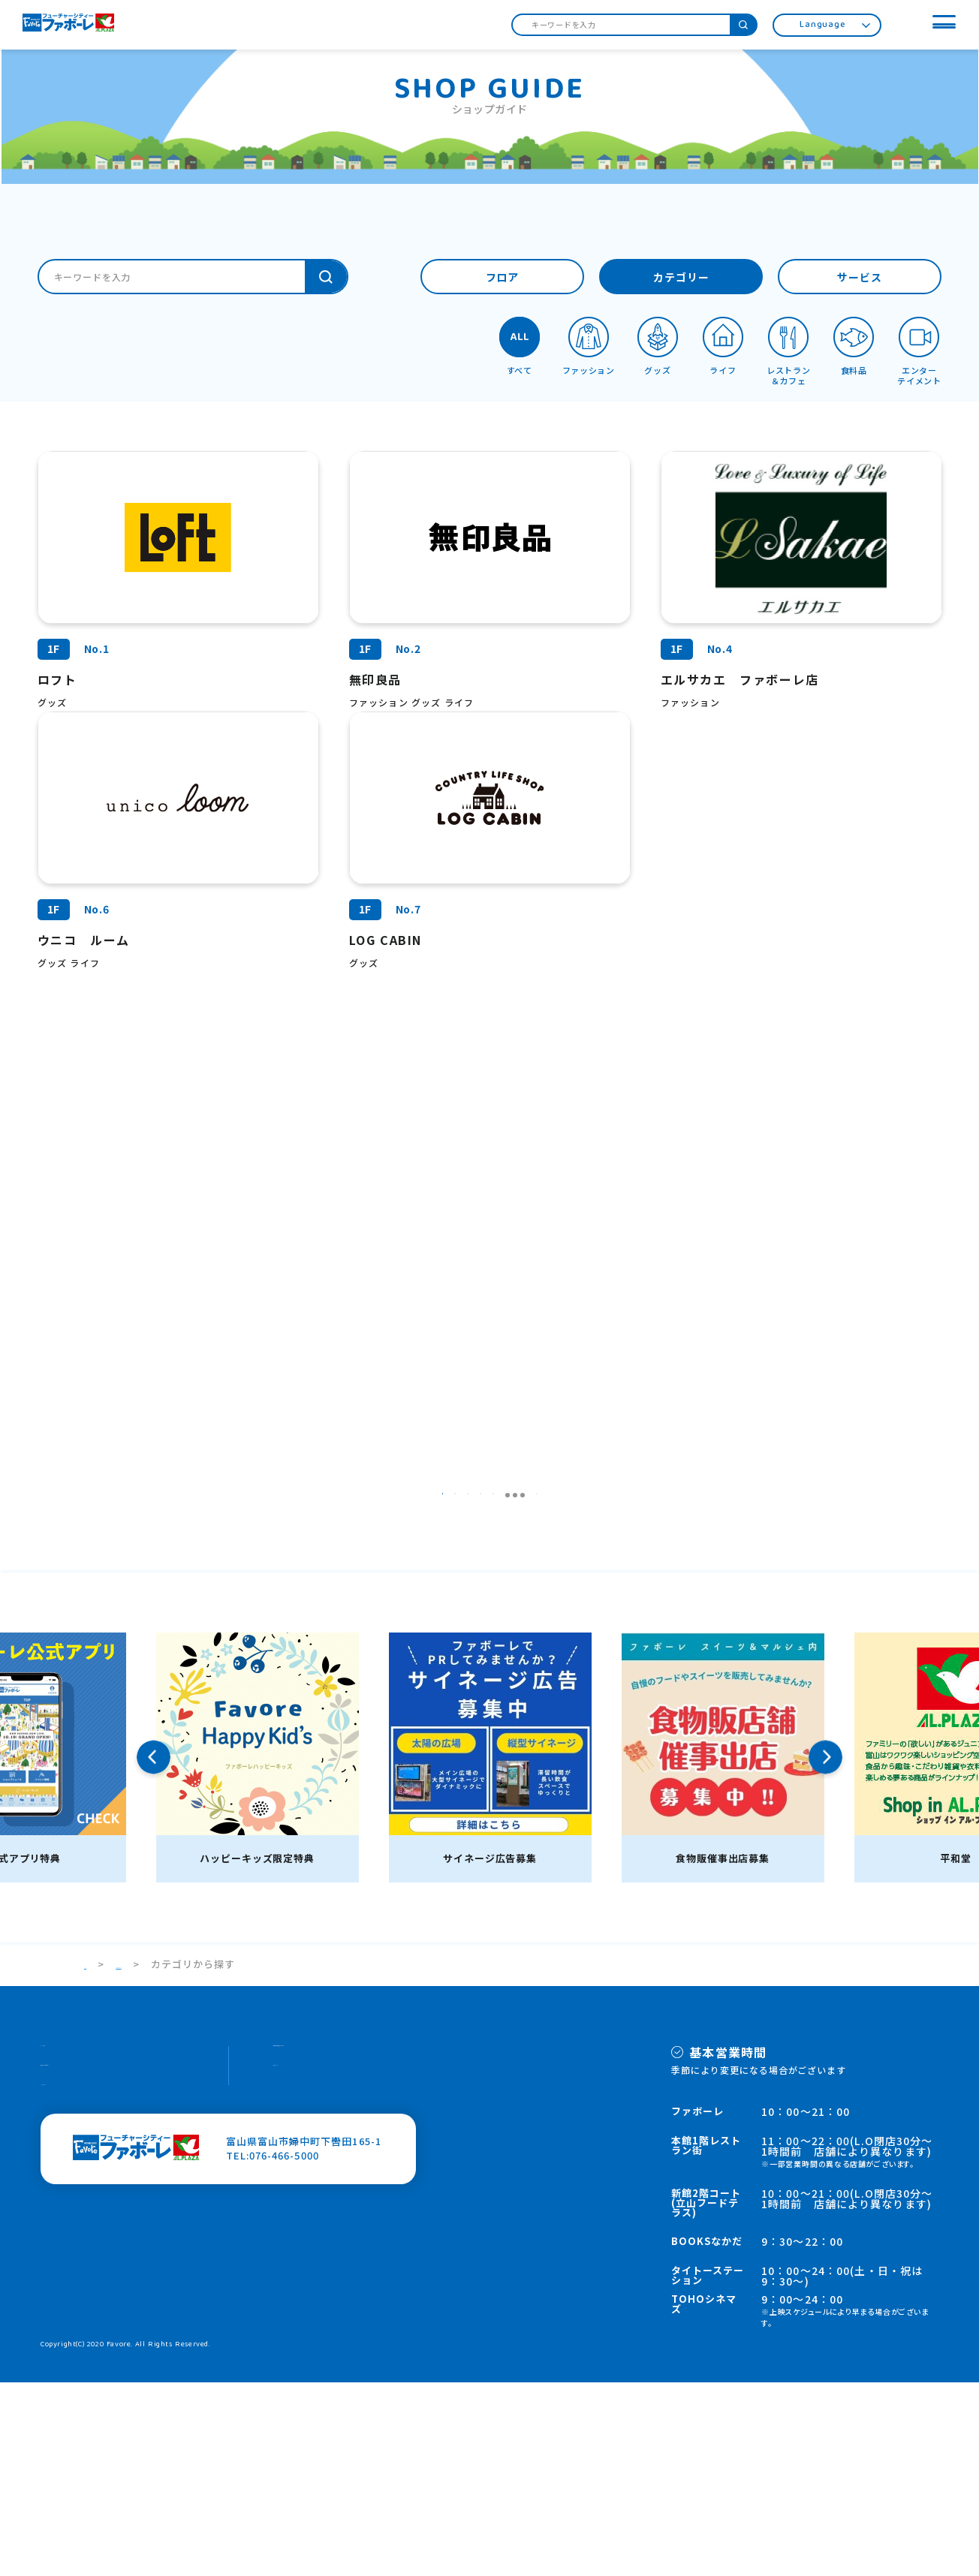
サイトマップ (304, 2273)
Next (825, 1951)
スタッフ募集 (72, 2244)
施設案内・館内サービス (98, 2273)
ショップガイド (172, 2157)
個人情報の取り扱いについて (342, 2244)
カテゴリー (681, 278)
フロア (503, 278)
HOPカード (68, 2302)
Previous (153, 1951)
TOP (95, 2157)
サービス (859, 278)
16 (598, 1679)
